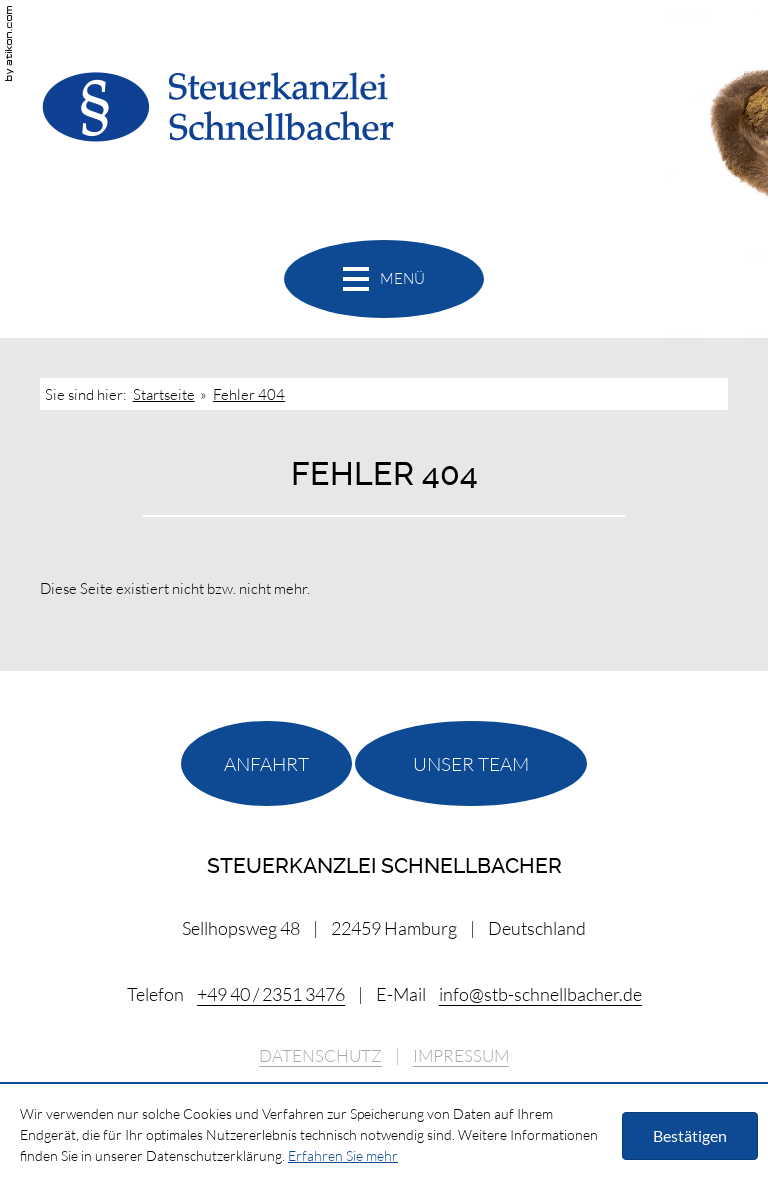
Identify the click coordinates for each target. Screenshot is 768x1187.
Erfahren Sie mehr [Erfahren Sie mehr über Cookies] (343, 1155)
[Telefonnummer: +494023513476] (271, 994)
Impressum (461, 1056)
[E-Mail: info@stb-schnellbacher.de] (540, 994)
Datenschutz (320, 1056)
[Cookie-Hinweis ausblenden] (690, 1136)
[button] (384, 279)
